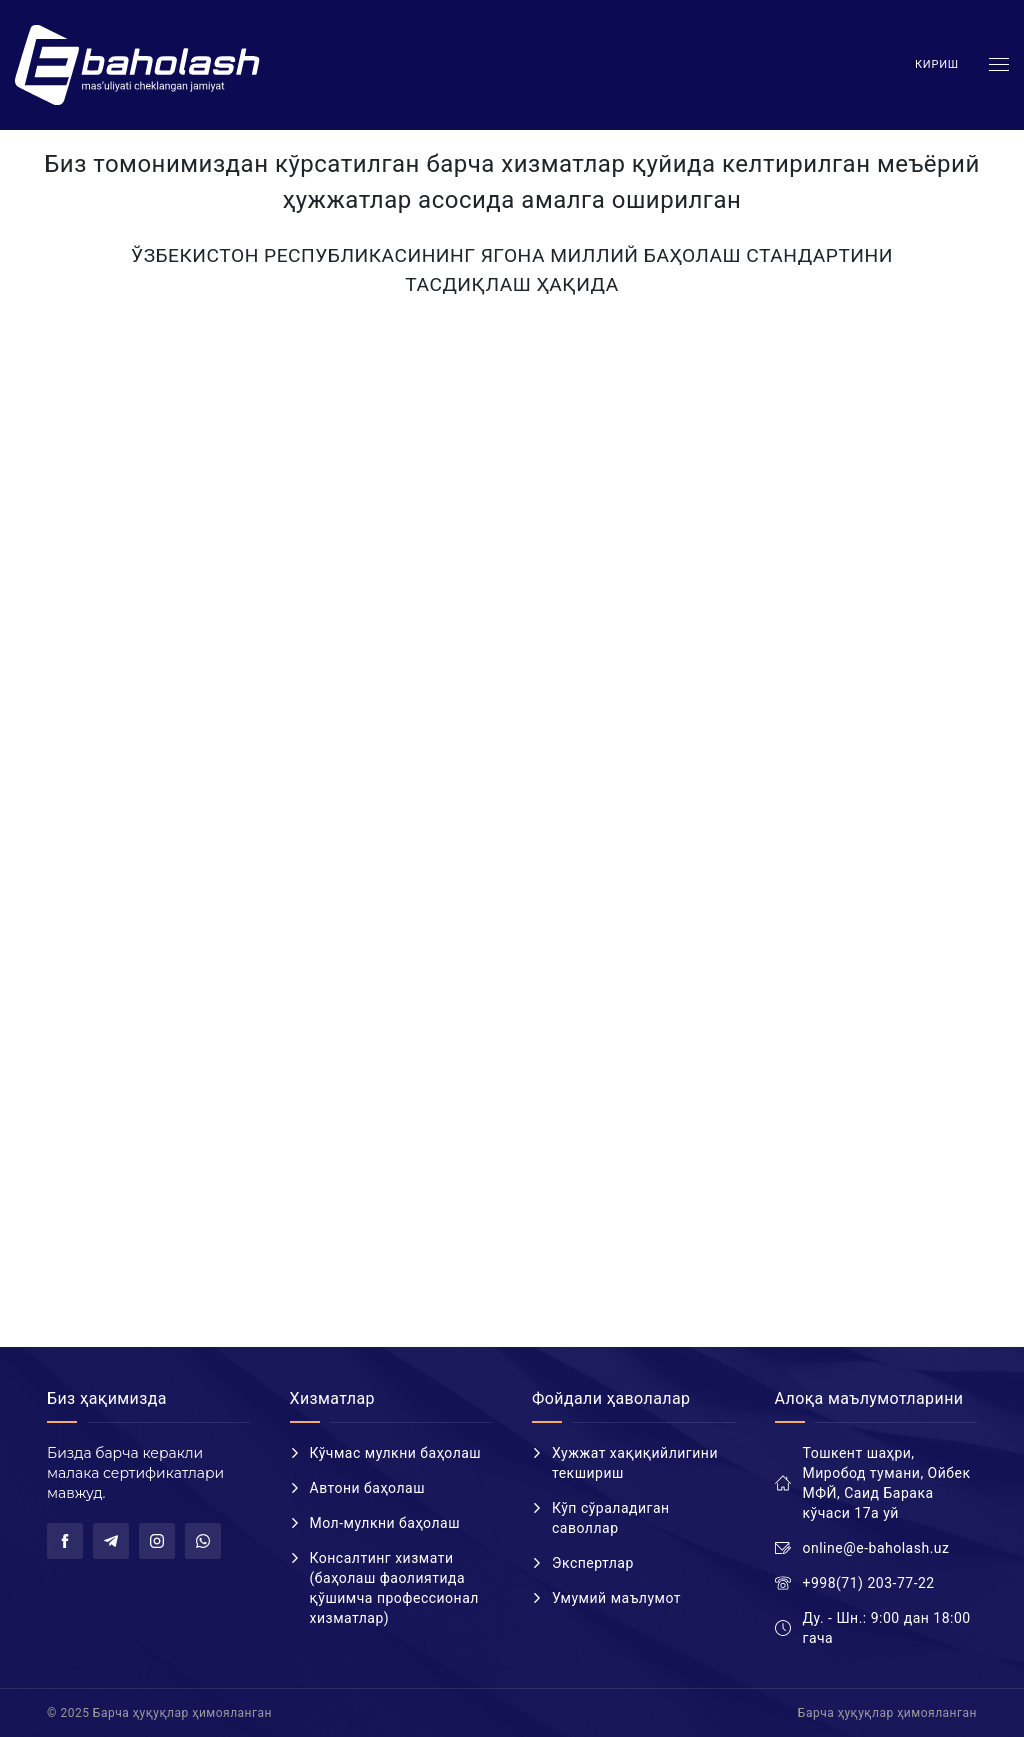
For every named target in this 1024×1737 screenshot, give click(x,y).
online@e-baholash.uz (876, 1548)
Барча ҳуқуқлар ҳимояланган (887, 1713)
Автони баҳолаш (368, 1488)
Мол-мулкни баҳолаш (385, 1523)
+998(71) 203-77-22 (869, 1583)
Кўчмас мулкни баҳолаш (396, 1453)
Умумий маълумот (616, 1598)
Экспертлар (593, 1563)
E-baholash (140, 65)
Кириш (937, 64)
